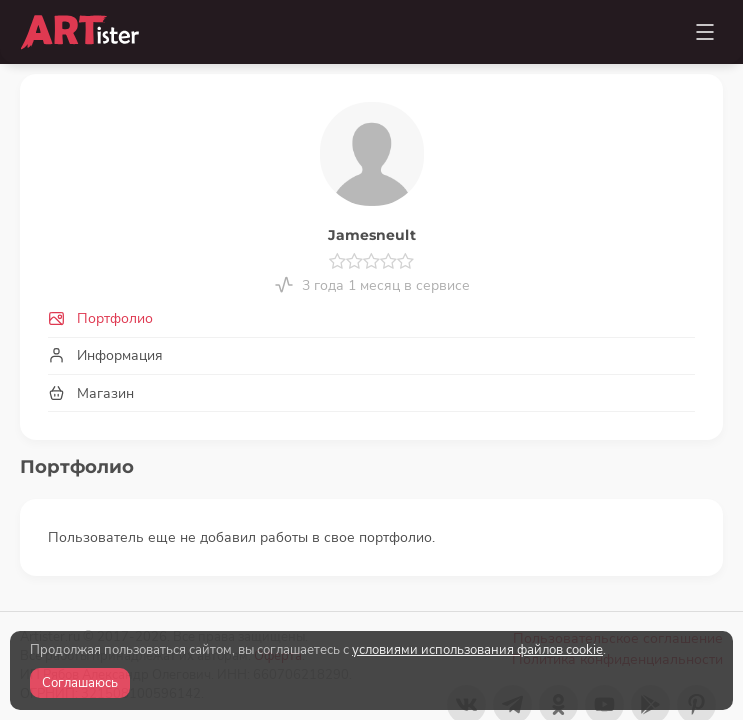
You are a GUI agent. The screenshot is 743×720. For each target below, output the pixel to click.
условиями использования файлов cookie (477, 650)
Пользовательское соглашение (618, 618)
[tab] (371, 319)
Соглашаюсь (80, 683)
